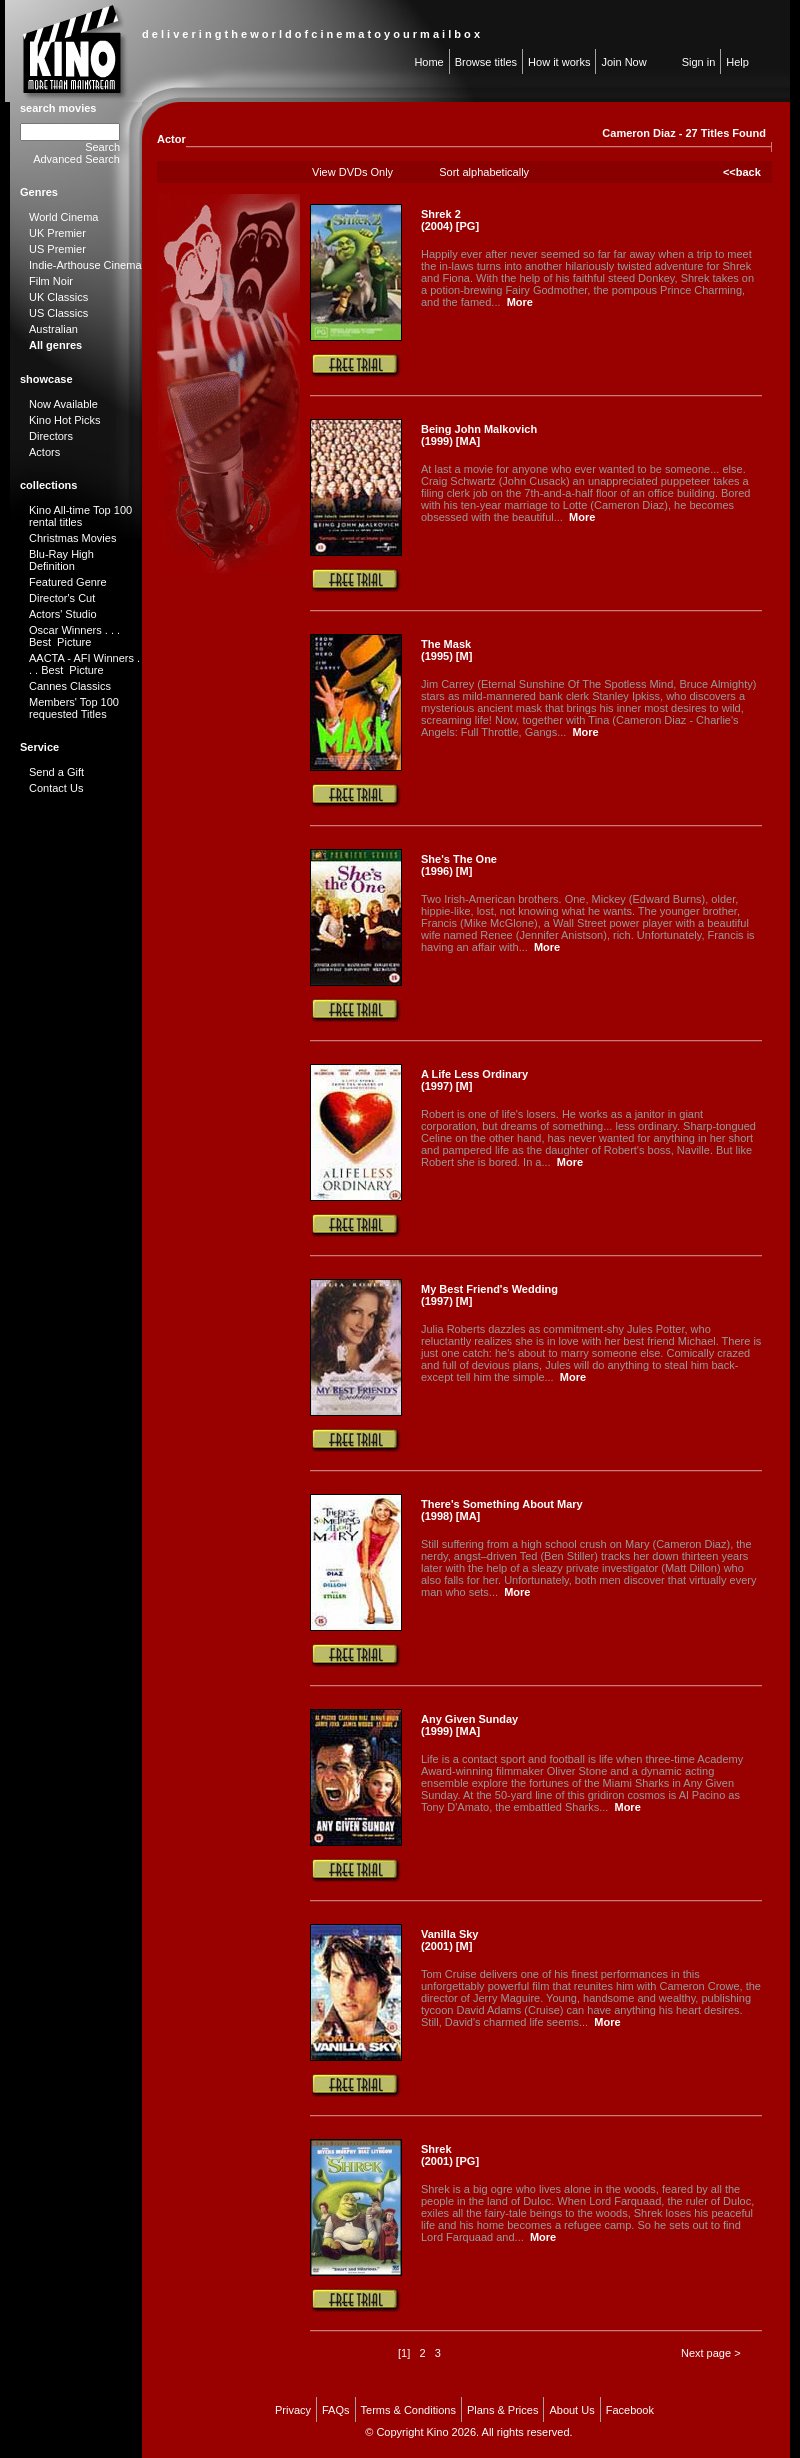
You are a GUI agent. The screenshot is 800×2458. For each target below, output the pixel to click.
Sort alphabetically (484, 172)
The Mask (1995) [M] (446, 650)
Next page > (711, 2353)
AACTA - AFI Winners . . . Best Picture (84, 664)
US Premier (57, 249)
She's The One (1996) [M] (459, 865)
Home (428, 62)
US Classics (58, 313)
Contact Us (56, 788)
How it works (559, 62)
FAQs (336, 2410)
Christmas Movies (72, 538)
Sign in (699, 62)
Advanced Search (76, 159)
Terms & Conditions (408, 2410)
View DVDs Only (352, 172)
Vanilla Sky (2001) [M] (449, 1940)
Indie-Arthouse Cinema (85, 265)
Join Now (623, 62)
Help (737, 62)
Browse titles (486, 62)
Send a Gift (56, 772)
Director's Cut (62, 598)
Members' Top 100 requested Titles (74, 708)
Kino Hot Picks (65, 420)
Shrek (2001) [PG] (450, 2155)
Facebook (630, 2410)
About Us (571, 2410)
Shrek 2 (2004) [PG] (450, 220)
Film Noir (51, 281)
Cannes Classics (70, 686)
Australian (53, 329)
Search (102, 147)
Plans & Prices (503, 2410)
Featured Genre (68, 582)
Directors (51, 436)
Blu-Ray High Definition (61, 560)
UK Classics (58, 297)
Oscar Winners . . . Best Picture (74, 636)
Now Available (63, 404)
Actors (44, 452)
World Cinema (64, 217)
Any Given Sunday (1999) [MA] (469, 1725)
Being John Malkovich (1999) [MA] (479, 435)
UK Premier (57, 233)
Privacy (293, 2410)
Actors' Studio (63, 614)
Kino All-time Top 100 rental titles (80, 516)
